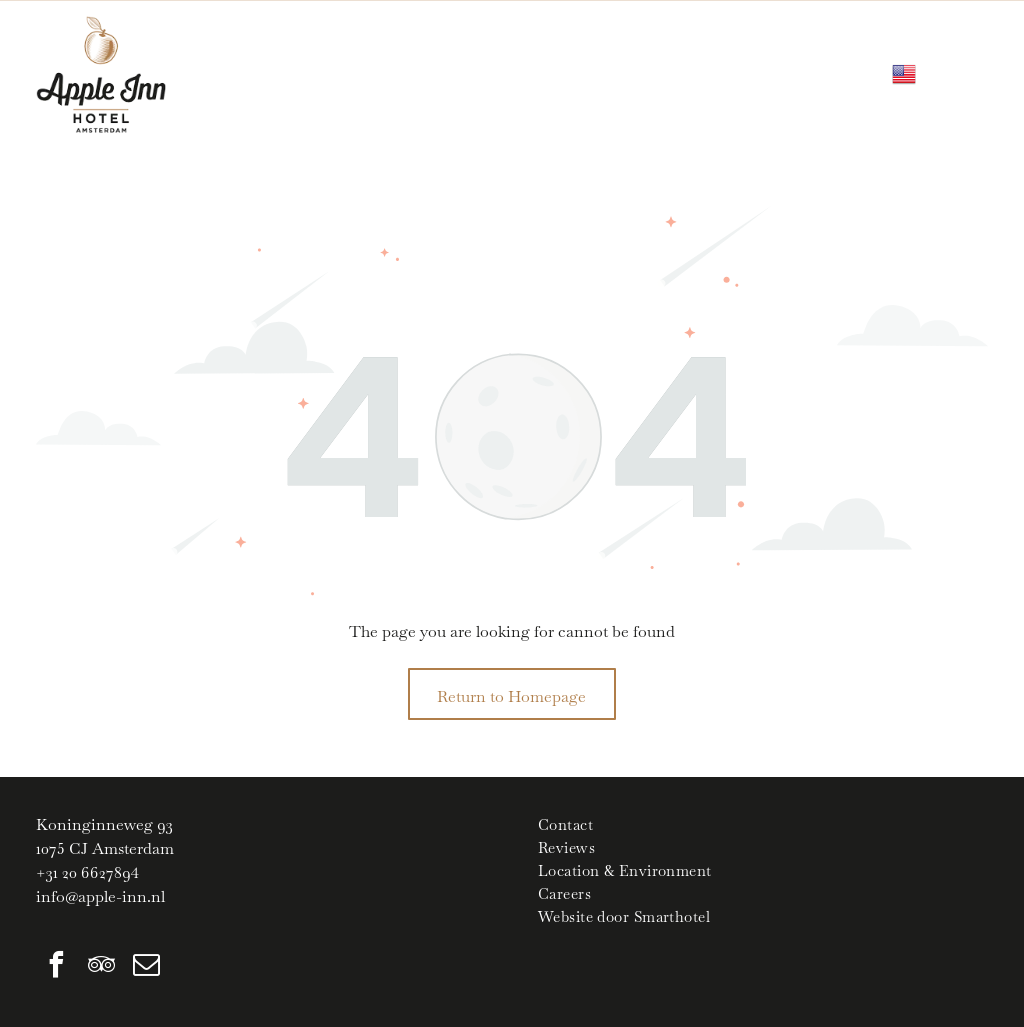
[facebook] (56, 967)
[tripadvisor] (101, 967)
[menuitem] (763, 824)
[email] (146, 967)
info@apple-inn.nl (100, 896)
